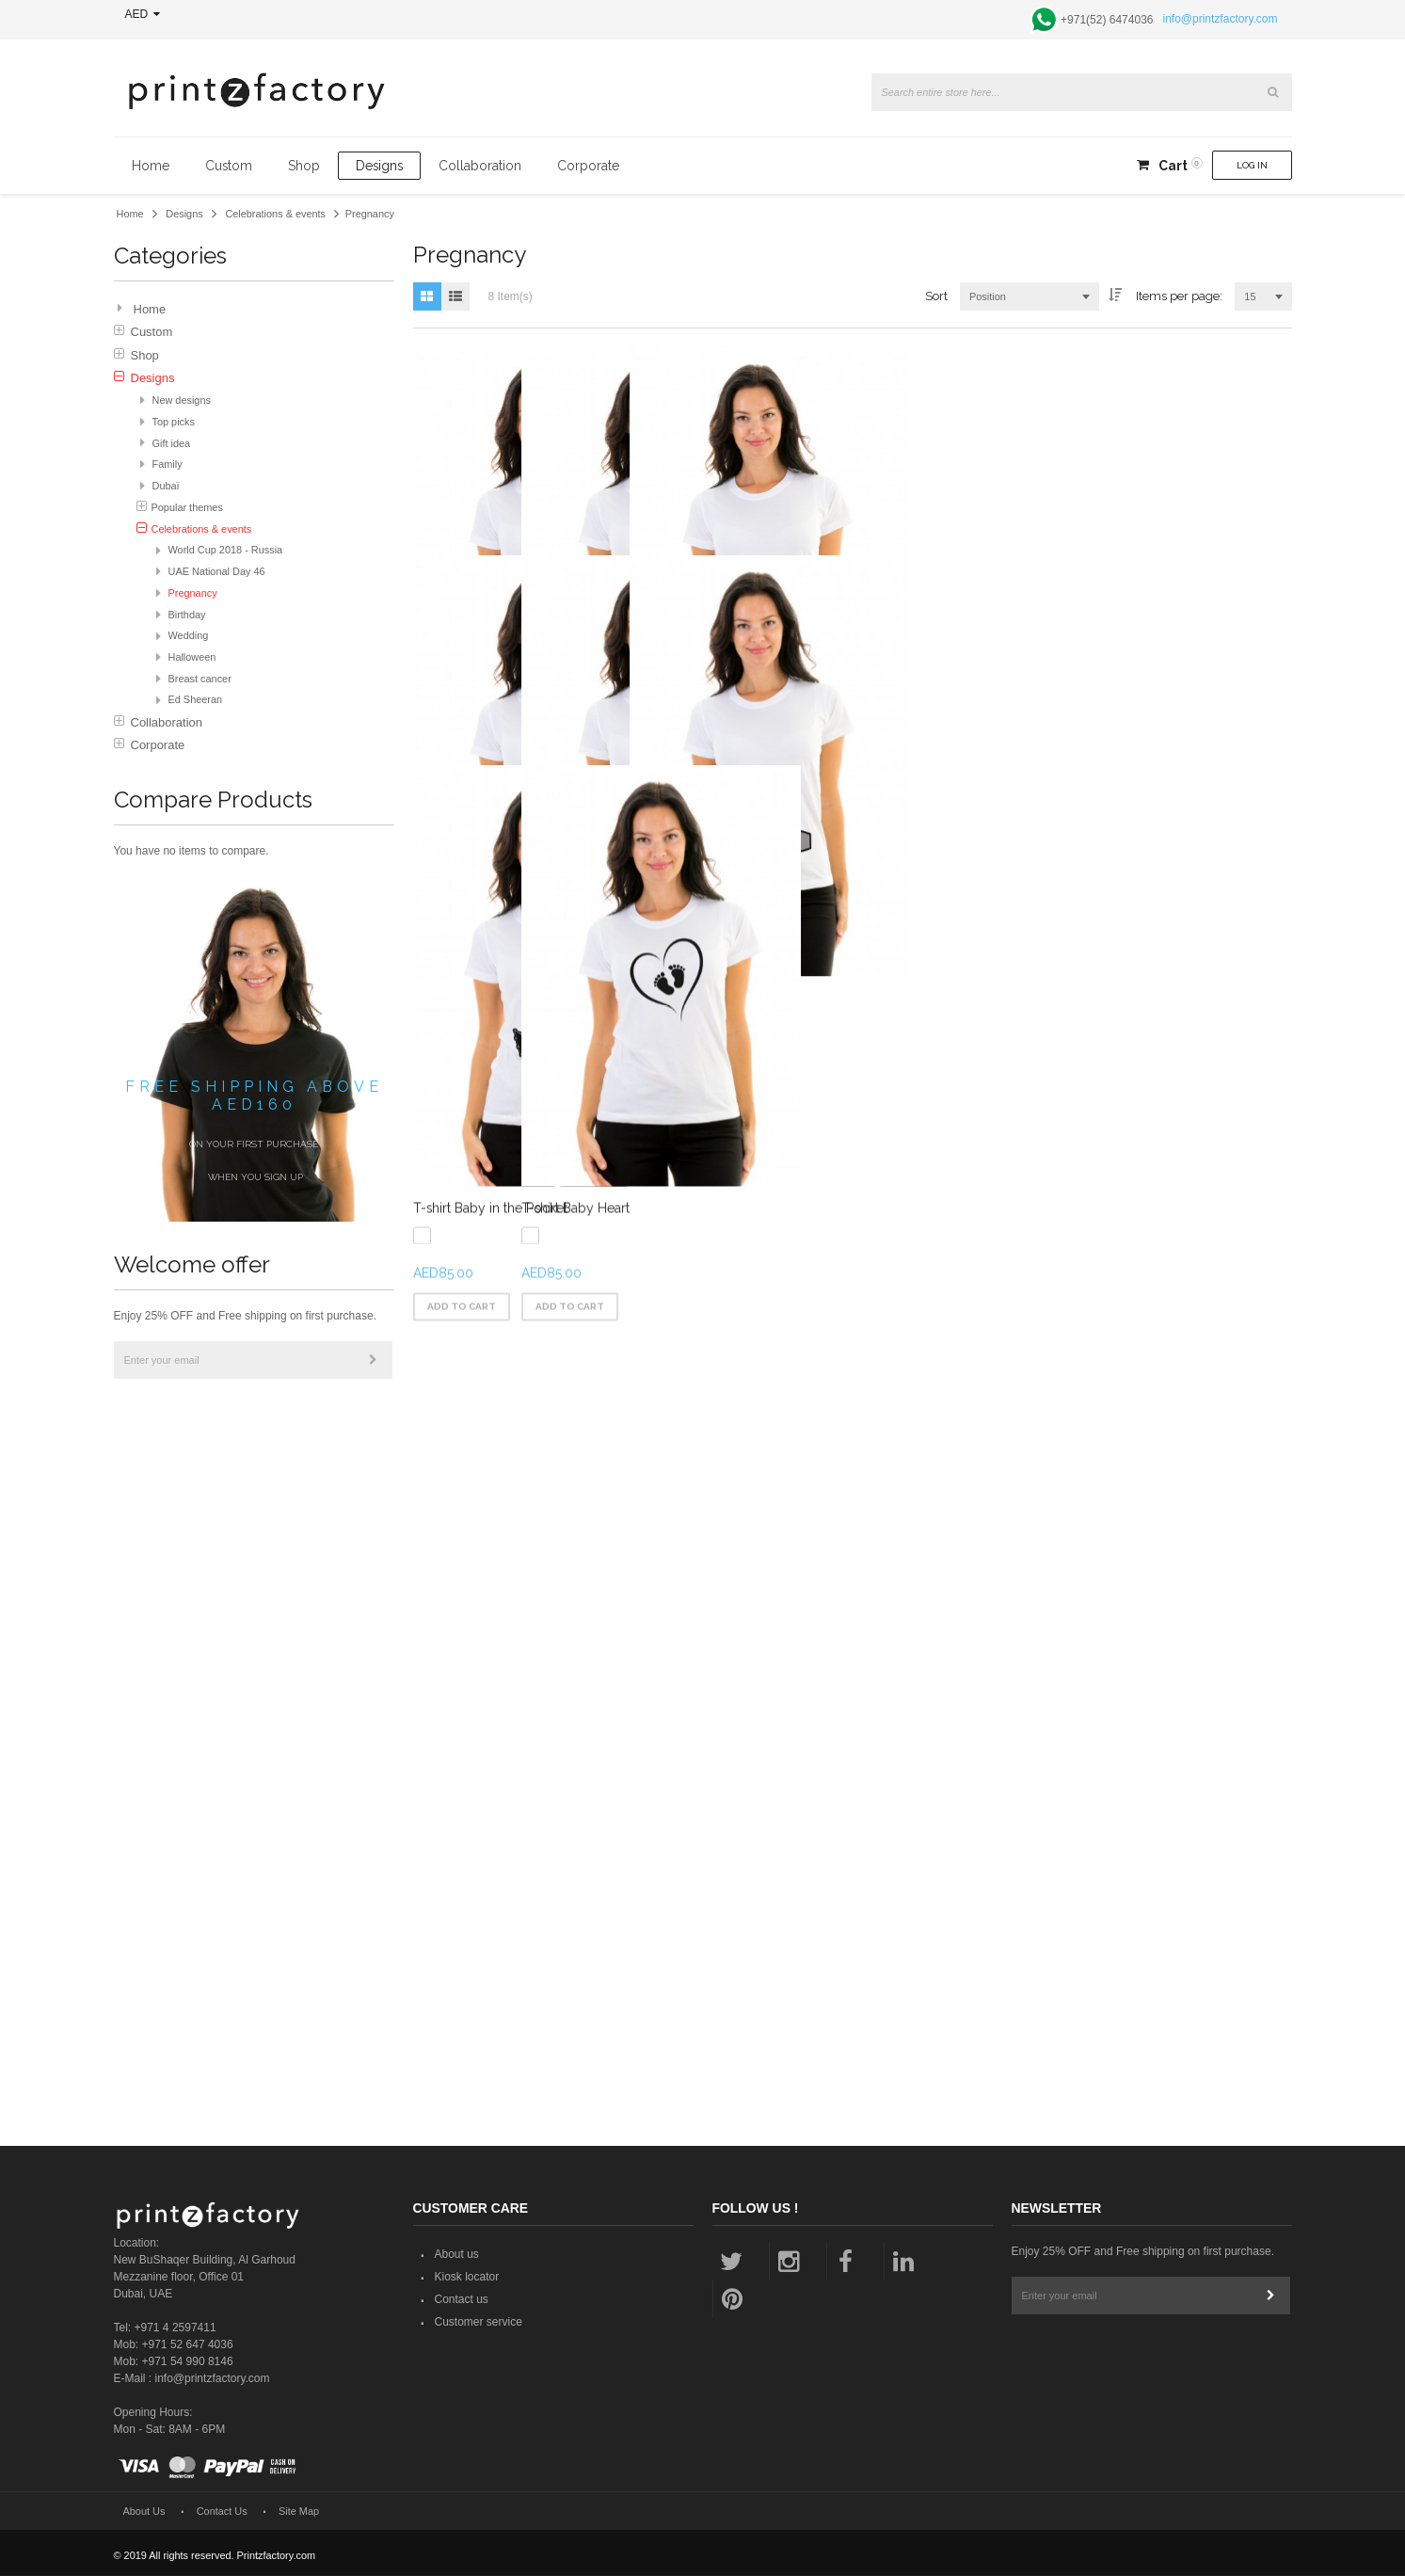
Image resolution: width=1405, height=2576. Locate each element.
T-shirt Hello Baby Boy (482, 1368)
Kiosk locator (467, 2278)
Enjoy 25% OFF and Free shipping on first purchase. (245, 1315)
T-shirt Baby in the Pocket (490, 1950)
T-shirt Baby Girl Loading (489, 787)
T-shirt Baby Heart (765, 1950)
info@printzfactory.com (1220, 18)
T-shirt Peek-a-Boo (1067, 1368)
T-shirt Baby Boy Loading (788, 787)
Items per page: (1179, 296)
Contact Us (222, 2512)
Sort (936, 296)
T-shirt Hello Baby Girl (778, 1368)
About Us (144, 2512)
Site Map (299, 2512)
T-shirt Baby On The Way (1087, 787)
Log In (1252, 165)
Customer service (478, 2323)
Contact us (461, 2301)
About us (457, 2256)
